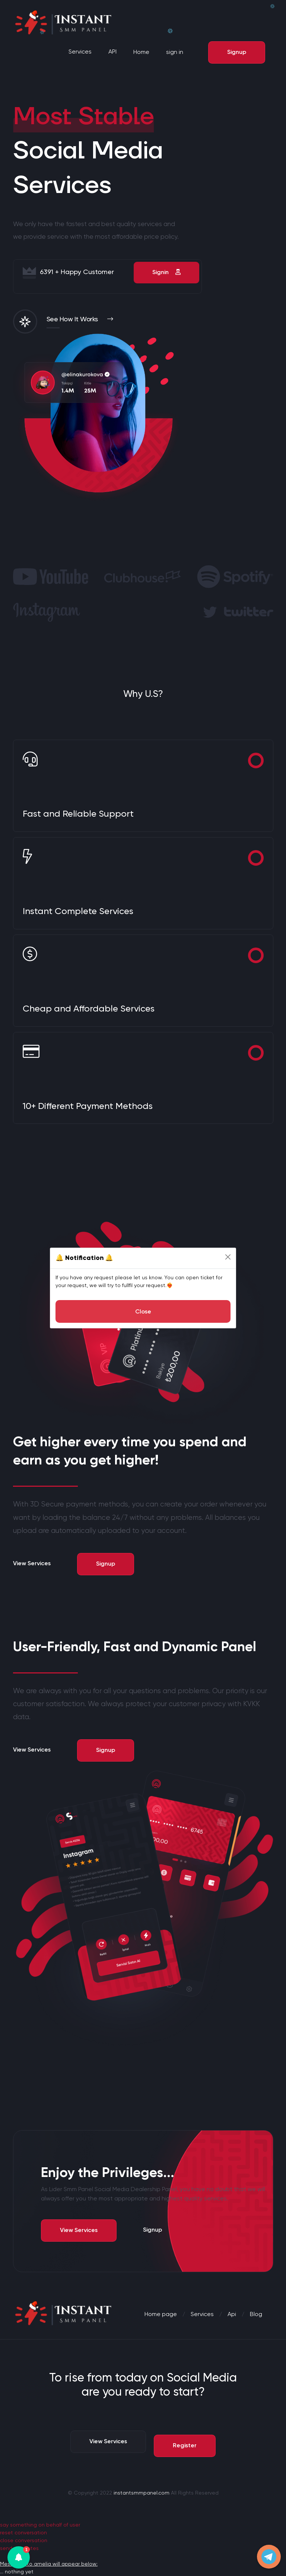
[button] (18, 2557)
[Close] (228, 1257)
